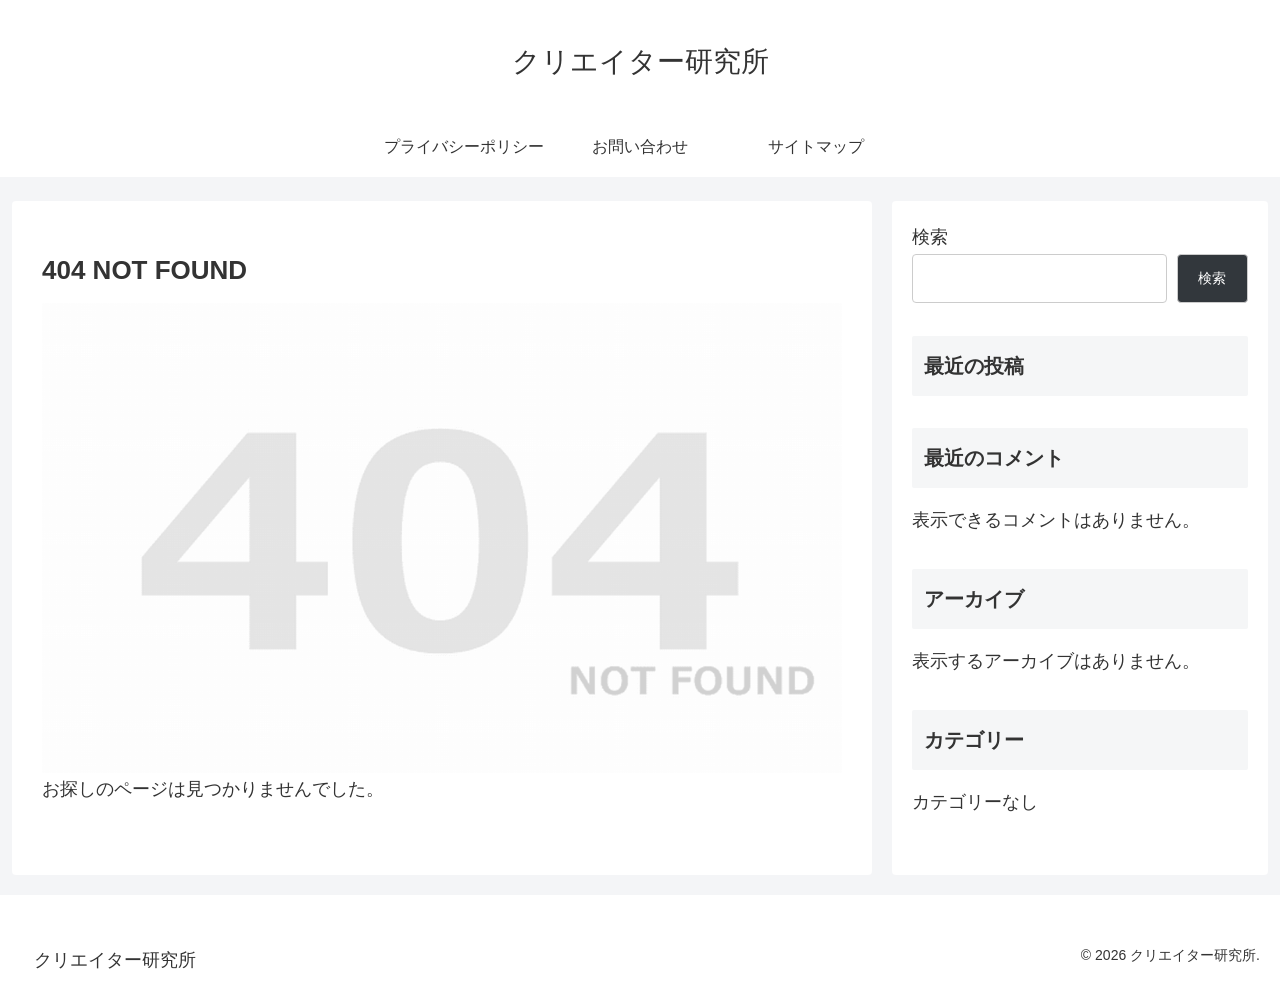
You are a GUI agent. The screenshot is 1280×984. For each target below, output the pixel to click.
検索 (930, 237)
